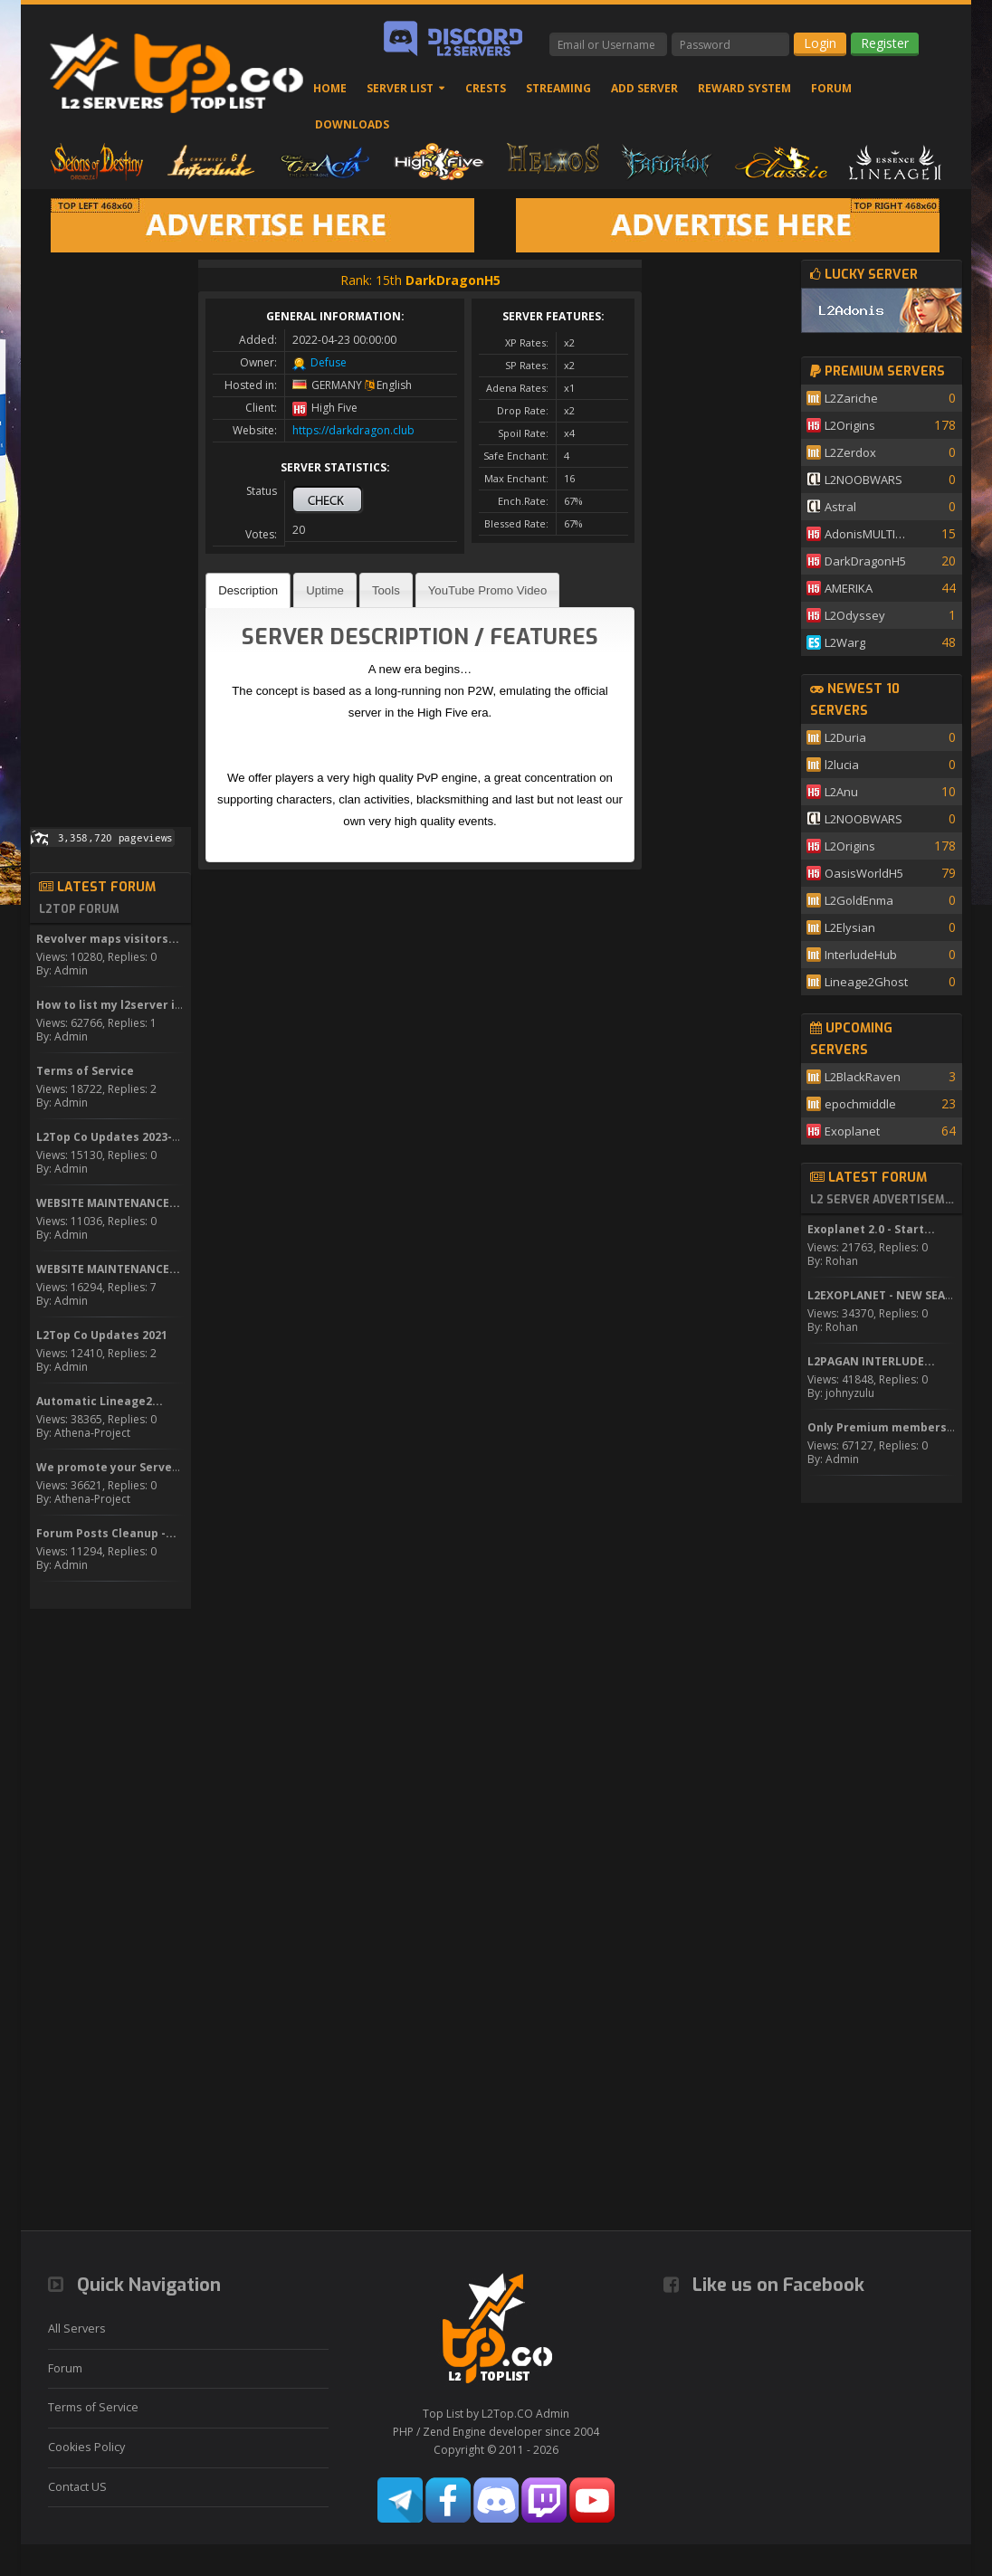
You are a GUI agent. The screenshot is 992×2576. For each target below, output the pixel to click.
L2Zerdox (850, 452)
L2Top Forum (79, 909)
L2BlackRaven (863, 1077)
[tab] (248, 590)
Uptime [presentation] (325, 590)
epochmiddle (860, 1104)
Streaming (558, 88)
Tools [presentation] (386, 590)
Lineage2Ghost (866, 982)
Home (330, 88)
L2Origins (850, 425)
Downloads (352, 124)
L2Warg (845, 642)
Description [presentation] (248, 590)
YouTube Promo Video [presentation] (487, 590)
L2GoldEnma (859, 900)
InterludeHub (861, 954)
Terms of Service (93, 2407)
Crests (485, 88)
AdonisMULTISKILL (868, 534)
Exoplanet (852, 1131)
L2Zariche (851, 398)
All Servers (77, 2328)
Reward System (744, 88)
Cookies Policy (86, 2447)
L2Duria (845, 737)
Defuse (328, 362)
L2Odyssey (855, 615)
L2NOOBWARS (863, 479)
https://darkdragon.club (353, 430)
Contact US (77, 2487)
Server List (400, 88)
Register (885, 43)
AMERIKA (849, 588)
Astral (840, 507)
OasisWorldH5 (864, 873)
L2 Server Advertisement (883, 1200)
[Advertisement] (110, 531)
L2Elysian (850, 927)
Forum (831, 88)
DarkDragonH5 (865, 561)
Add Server (644, 88)
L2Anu (841, 792)
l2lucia (842, 764)
